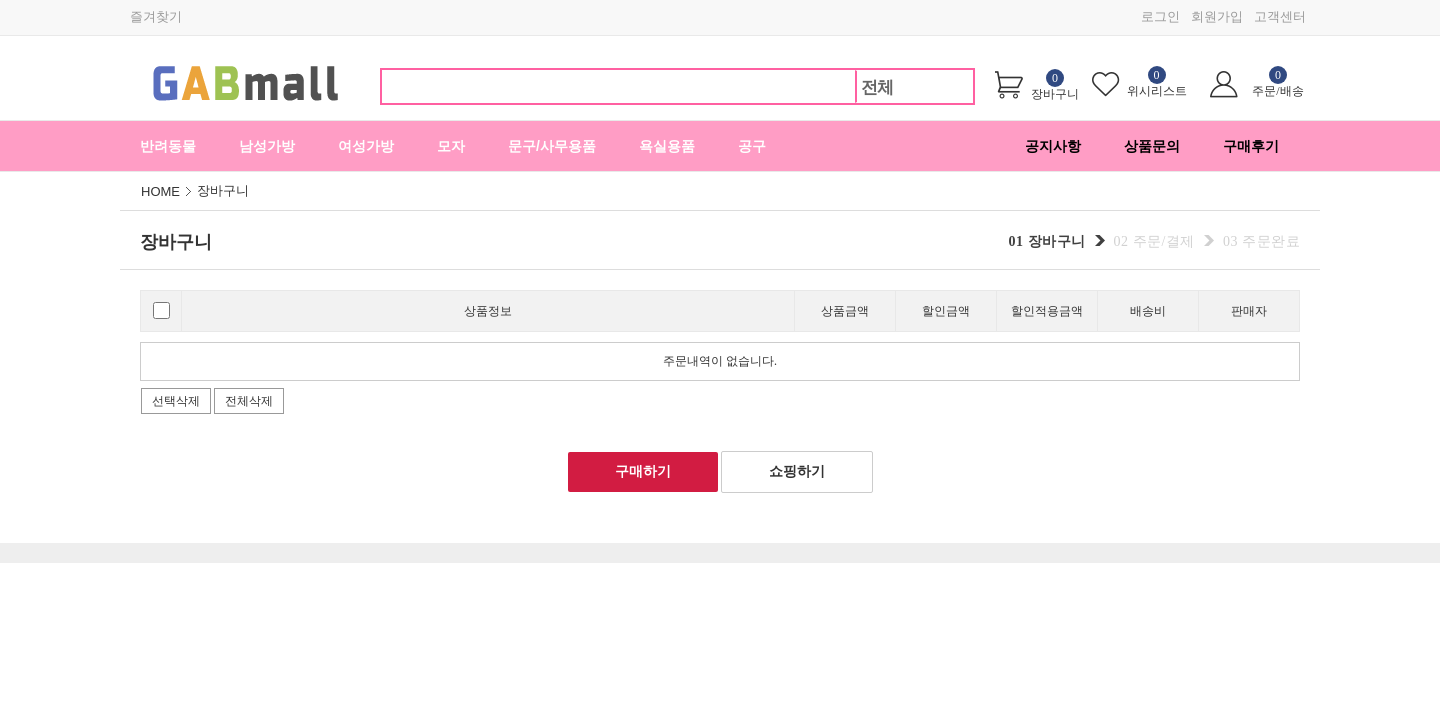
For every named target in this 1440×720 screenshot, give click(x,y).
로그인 (1160, 16)
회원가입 (1217, 16)
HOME (160, 191)
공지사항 (1053, 146)
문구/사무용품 (552, 146)
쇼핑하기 (797, 471)
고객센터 (1280, 16)
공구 (752, 146)
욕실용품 (667, 146)
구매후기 (1251, 146)
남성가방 (267, 146)
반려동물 (168, 146)
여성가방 (366, 146)
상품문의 (1152, 146)
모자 (451, 146)
